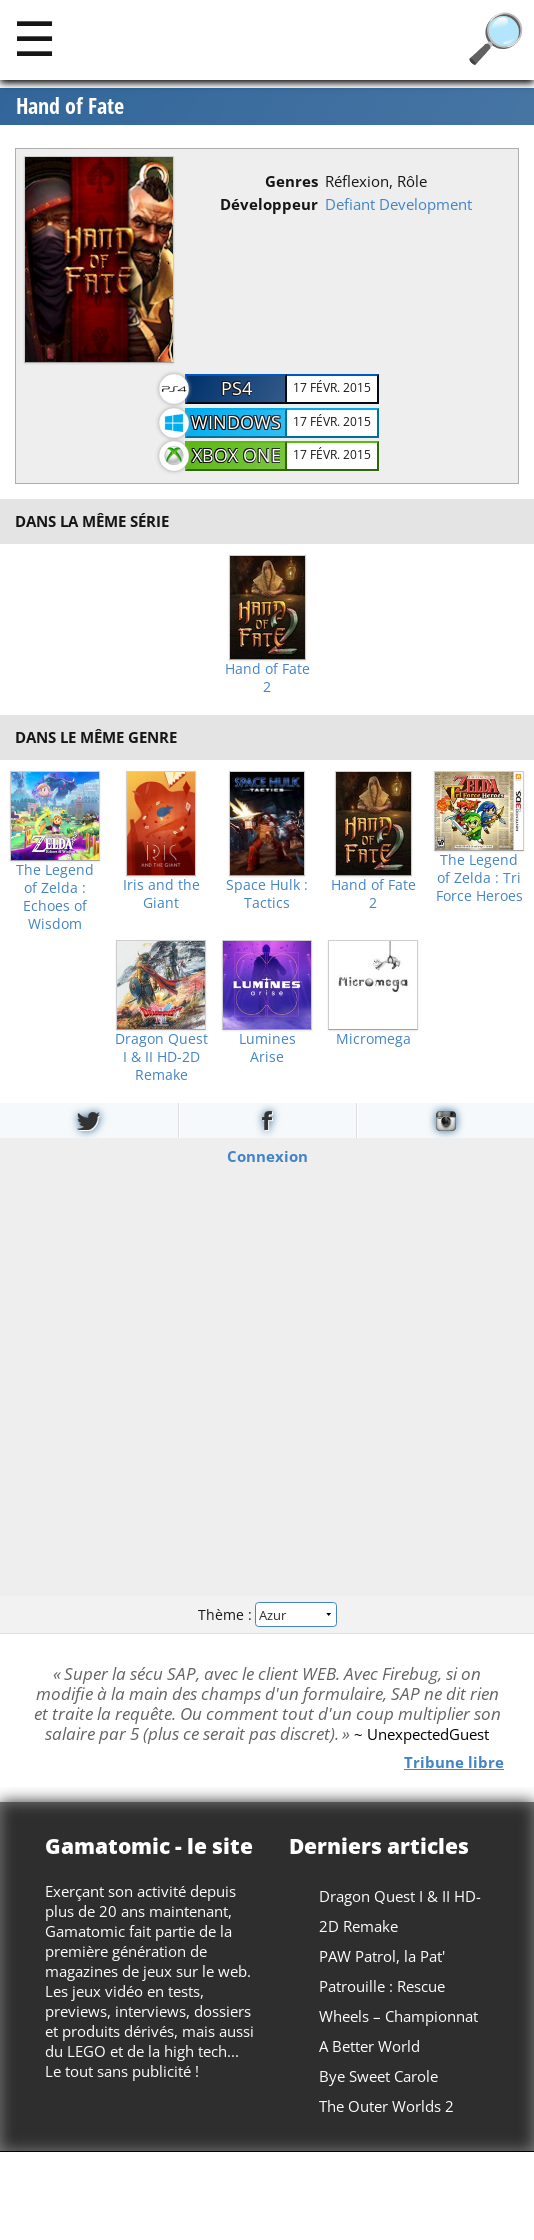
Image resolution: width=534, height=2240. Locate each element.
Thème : (267, 1613)
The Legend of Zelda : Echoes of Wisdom (55, 897)
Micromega (373, 1039)
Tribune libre (454, 1761)
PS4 (236, 388)
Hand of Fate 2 (267, 678)
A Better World (369, 2046)
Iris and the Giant (161, 894)
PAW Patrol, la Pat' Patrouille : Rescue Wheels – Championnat (398, 1986)
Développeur (269, 204)
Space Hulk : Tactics (267, 894)
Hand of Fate (70, 106)
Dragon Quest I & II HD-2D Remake (161, 1057)
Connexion (267, 1156)
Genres (291, 181)
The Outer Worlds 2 (386, 2106)
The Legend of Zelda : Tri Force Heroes (479, 878)
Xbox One (236, 455)
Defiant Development (398, 204)
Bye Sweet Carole (378, 2076)
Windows (236, 422)
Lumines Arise (267, 1048)
